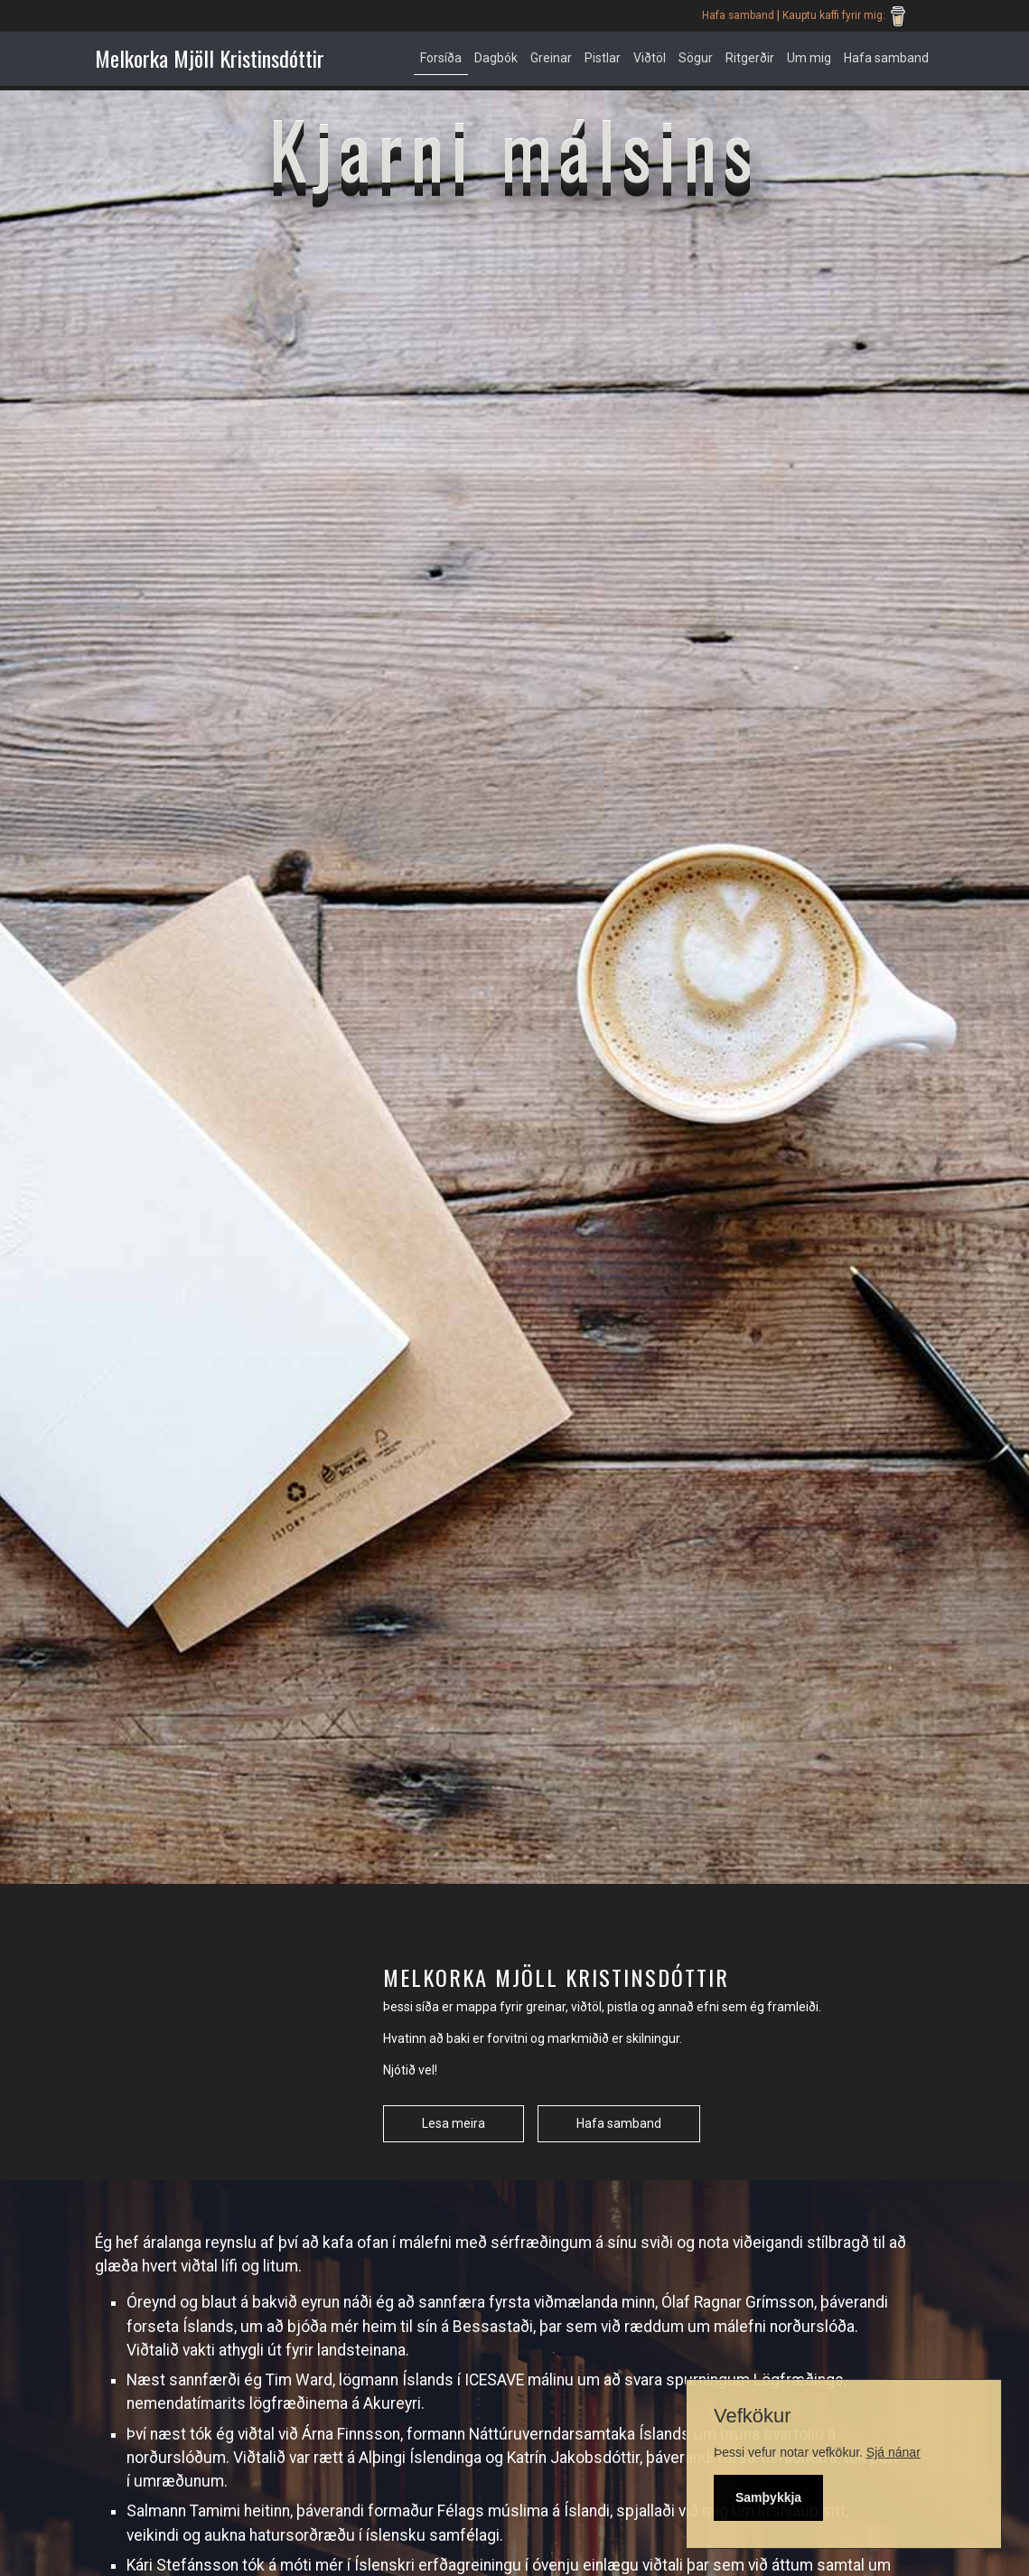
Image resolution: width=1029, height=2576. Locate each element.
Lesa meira (453, 2123)
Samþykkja (768, 2497)
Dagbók (496, 58)
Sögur (695, 58)
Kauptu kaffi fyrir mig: (846, 16)
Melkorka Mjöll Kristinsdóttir (209, 58)
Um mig (809, 58)
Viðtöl (649, 58)
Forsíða (441, 58)
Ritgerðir (749, 58)
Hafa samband (738, 15)
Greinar (551, 58)
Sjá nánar (893, 2452)
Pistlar (603, 58)
